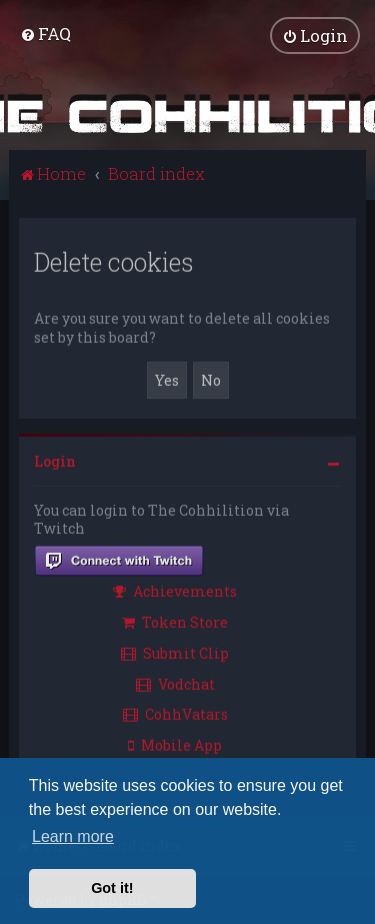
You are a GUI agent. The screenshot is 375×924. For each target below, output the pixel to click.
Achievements (175, 589)
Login (55, 459)
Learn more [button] (73, 836)
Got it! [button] (112, 888)
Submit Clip (175, 651)
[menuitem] (45, 32)
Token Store (175, 620)
